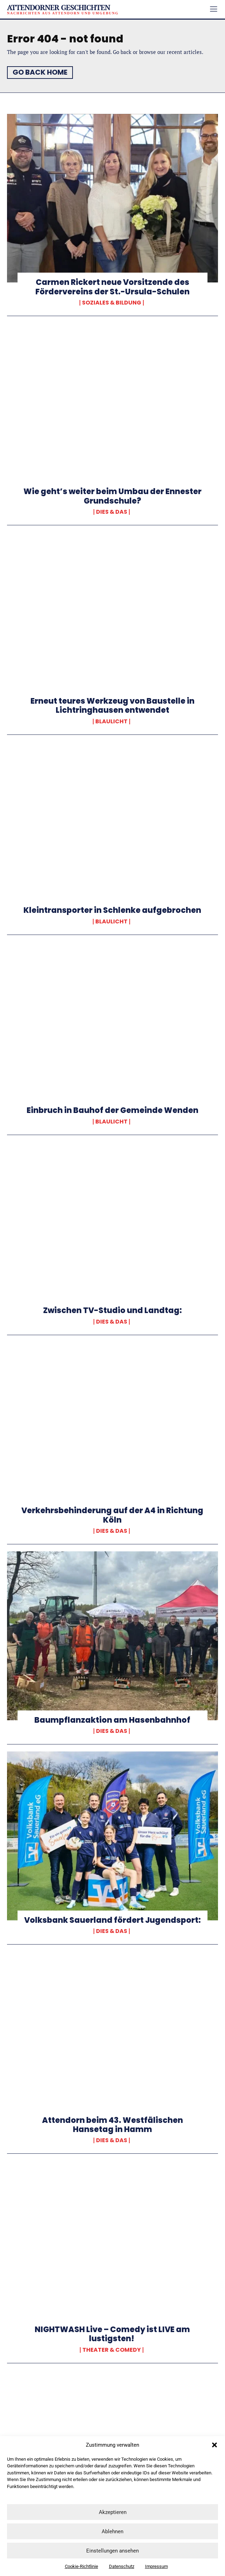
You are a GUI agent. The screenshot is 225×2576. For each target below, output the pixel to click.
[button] (214, 2444)
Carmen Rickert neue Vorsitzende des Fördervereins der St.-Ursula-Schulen (112, 287)
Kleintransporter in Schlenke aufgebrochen (112, 910)
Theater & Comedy (111, 2350)
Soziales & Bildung (111, 303)
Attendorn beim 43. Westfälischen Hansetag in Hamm (112, 2125)
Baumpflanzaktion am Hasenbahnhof (112, 1720)
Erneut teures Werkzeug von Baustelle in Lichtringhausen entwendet (112, 706)
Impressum (156, 2566)
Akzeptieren (113, 2512)
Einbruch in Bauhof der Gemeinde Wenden (112, 1110)
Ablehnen (112, 2531)
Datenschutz (121, 2566)
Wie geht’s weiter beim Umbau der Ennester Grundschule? (112, 496)
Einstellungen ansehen (112, 2551)
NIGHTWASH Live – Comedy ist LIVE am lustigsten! (112, 2334)
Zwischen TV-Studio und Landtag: (112, 1310)
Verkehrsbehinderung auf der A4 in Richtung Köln (112, 1515)
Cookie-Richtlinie (81, 2566)
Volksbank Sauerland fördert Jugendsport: (112, 1920)
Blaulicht (111, 721)
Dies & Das (111, 512)
